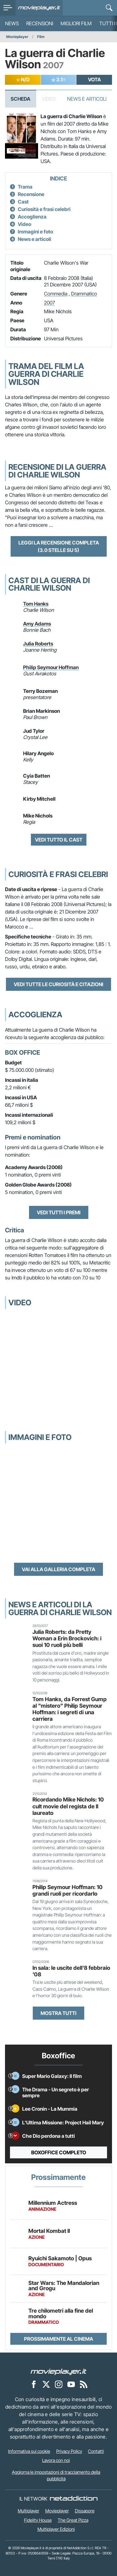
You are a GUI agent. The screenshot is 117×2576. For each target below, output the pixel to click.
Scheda (20, 99)
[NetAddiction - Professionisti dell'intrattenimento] (73, 2498)
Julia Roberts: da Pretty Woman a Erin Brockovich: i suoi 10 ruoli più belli (66, 1638)
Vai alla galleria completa (58, 1569)
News (12, 23)
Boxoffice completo (58, 2152)
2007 (49, 303)
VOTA (94, 79)
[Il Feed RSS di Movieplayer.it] (83, 2384)
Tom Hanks (35, 604)
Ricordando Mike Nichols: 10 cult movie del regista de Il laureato (68, 1806)
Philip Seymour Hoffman (51, 667)
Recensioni (39, 23)
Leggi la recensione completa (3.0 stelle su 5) (58, 546)
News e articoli (34, 239)
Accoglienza (32, 216)
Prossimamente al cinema (58, 2339)
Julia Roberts (38, 643)
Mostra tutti (58, 2013)
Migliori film (76, 23)
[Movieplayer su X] (46, 2384)
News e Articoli (86, 99)
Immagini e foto (35, 231)
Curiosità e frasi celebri (44, 209)
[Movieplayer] (59, 2371)
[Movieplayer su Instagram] (58, 2384)
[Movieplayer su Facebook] (33, 2384)
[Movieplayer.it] (39, 8)
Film (41, 36)
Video (24, 224)
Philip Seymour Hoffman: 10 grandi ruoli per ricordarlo (67, 1890)
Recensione (31, 194)
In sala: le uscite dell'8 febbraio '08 (71, 1971)
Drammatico (84, 293)
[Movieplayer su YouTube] (71, 2384)
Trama (25, 187)
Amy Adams (37, 624)
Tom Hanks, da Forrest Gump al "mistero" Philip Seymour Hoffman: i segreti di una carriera (69, 1709)
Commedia (55, 293)
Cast (23, 202)
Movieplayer (17, 36)
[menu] (8, 8)
